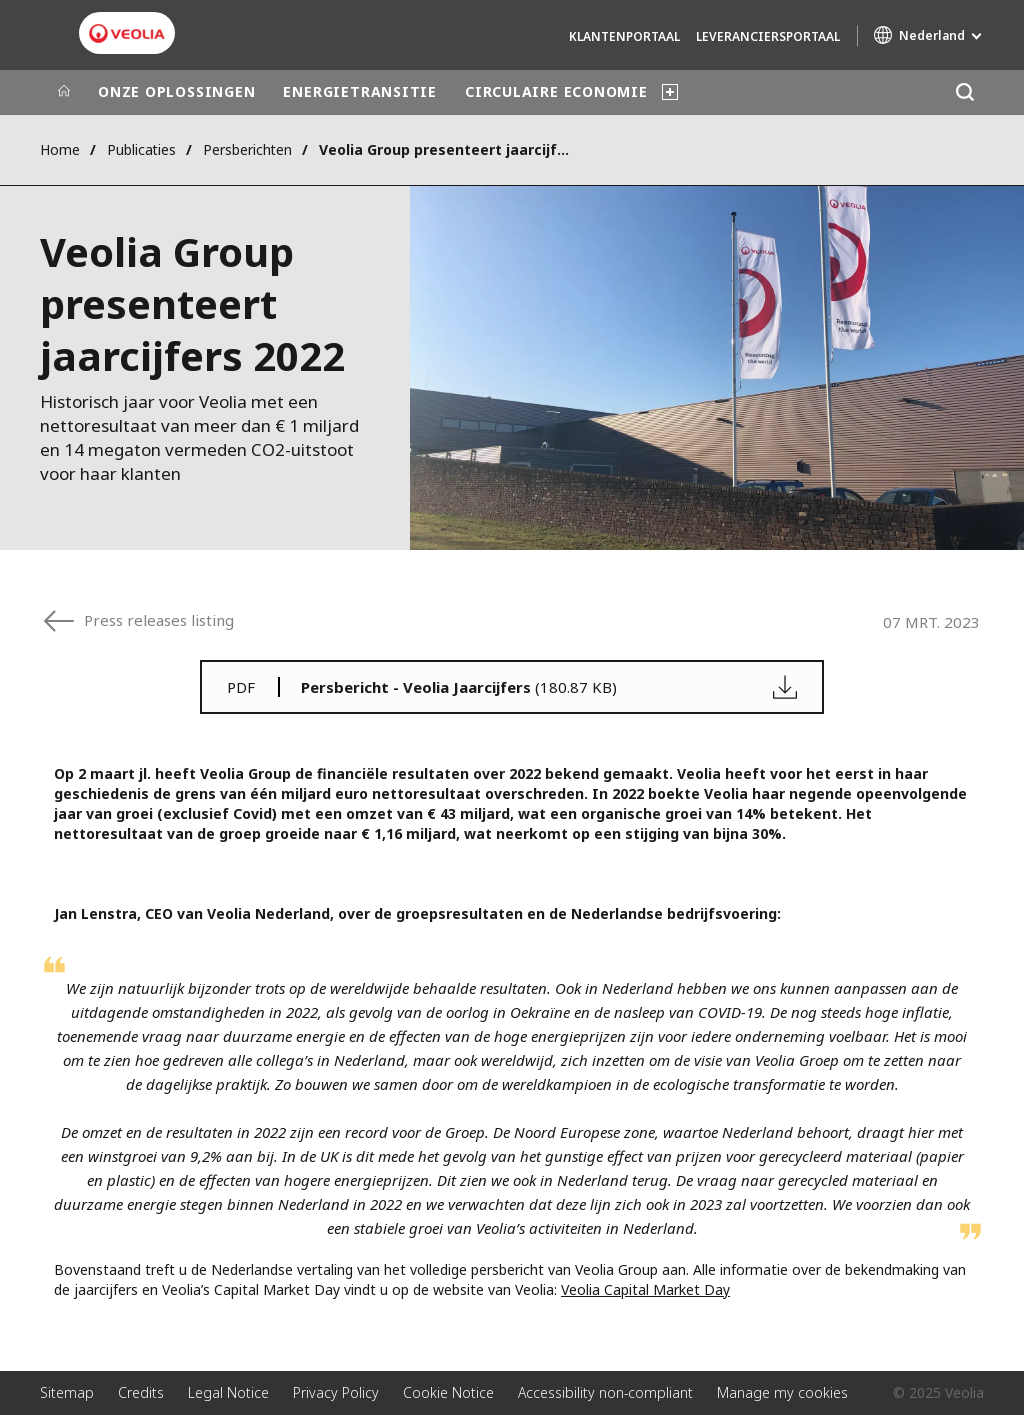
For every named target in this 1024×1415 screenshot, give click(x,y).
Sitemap (67, 1392)
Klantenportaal (624, 36)
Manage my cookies (782, 1392)
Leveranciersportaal (768, 36)
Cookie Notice (448, 1392)
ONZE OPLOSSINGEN (176, 91)
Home (60, 149)
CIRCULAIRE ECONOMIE (556, 91)
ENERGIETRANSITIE (359, 91)
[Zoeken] (964, 92)
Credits (141, 1392)
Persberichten (247, 149)
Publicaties (141, 149)
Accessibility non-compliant (605, 1392)
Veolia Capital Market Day (645, 1289)
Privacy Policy (336, 1392)
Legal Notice (228, 1392)
